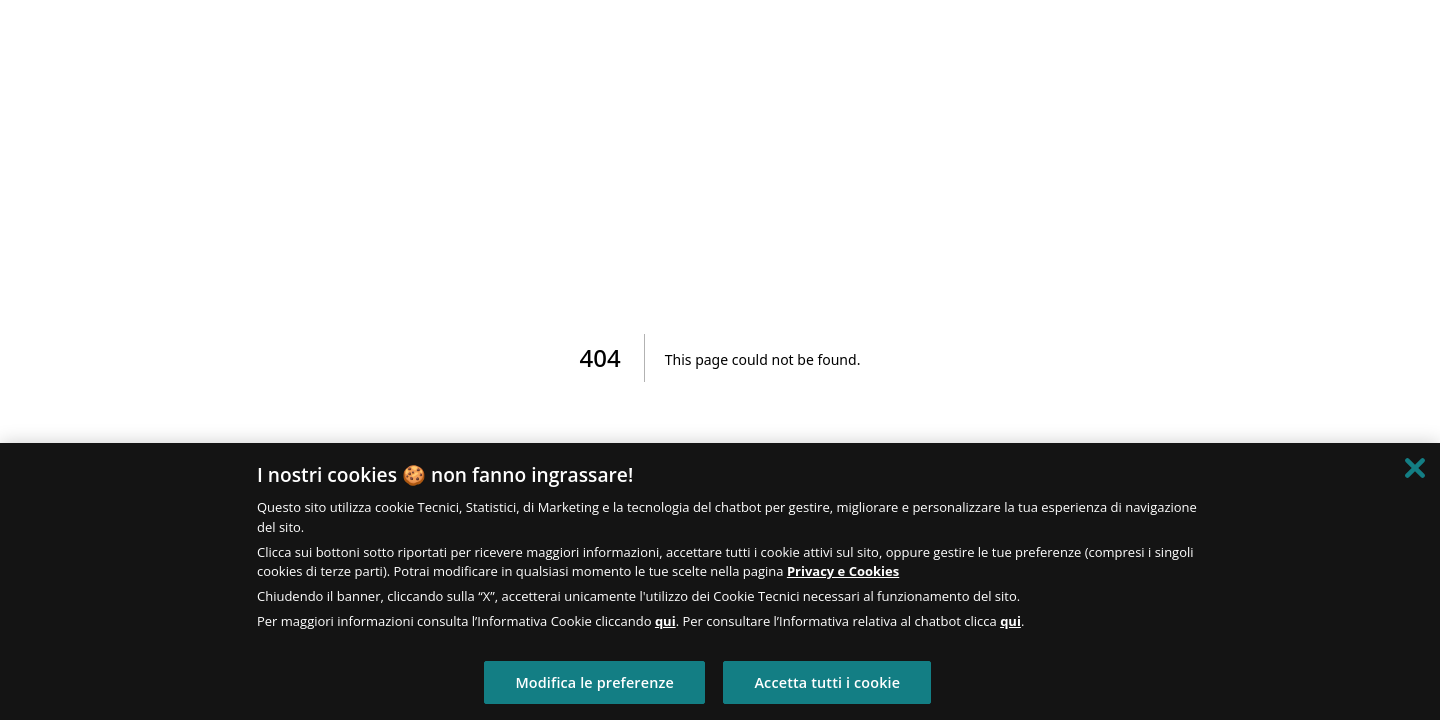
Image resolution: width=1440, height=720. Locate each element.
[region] (720, 581)
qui (665, 621)
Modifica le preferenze (594, 682)
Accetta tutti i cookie (827, 682)
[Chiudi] (1415, 468)
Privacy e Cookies (843, 571)
